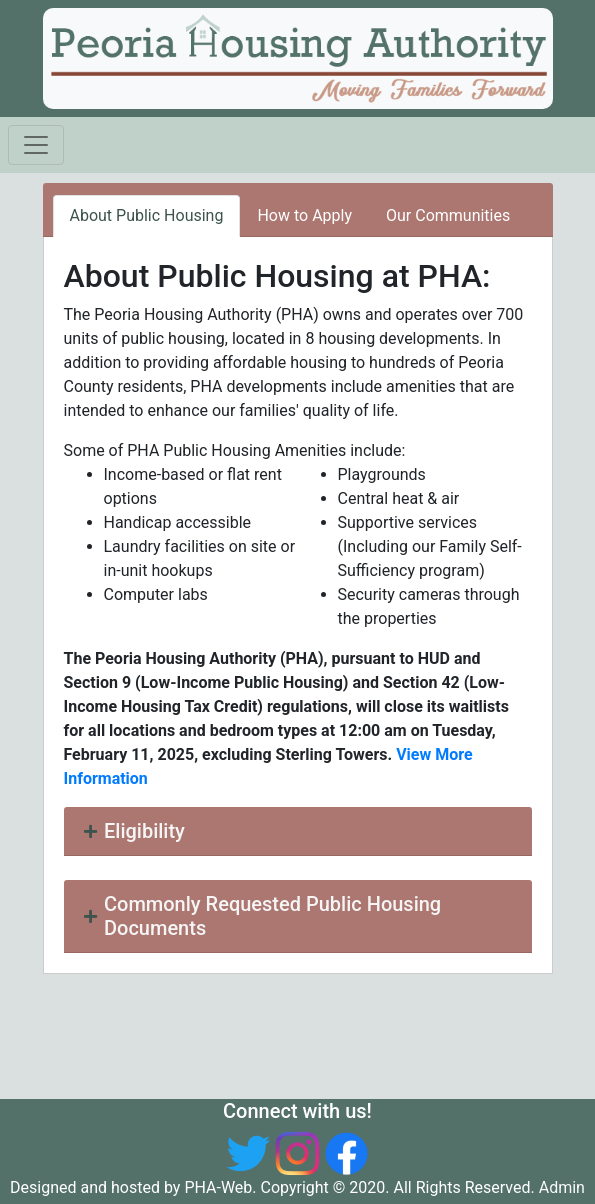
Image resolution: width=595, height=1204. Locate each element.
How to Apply (304, 215)
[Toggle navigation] (36, 145)
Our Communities (448, 215)
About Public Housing (147, 215)
